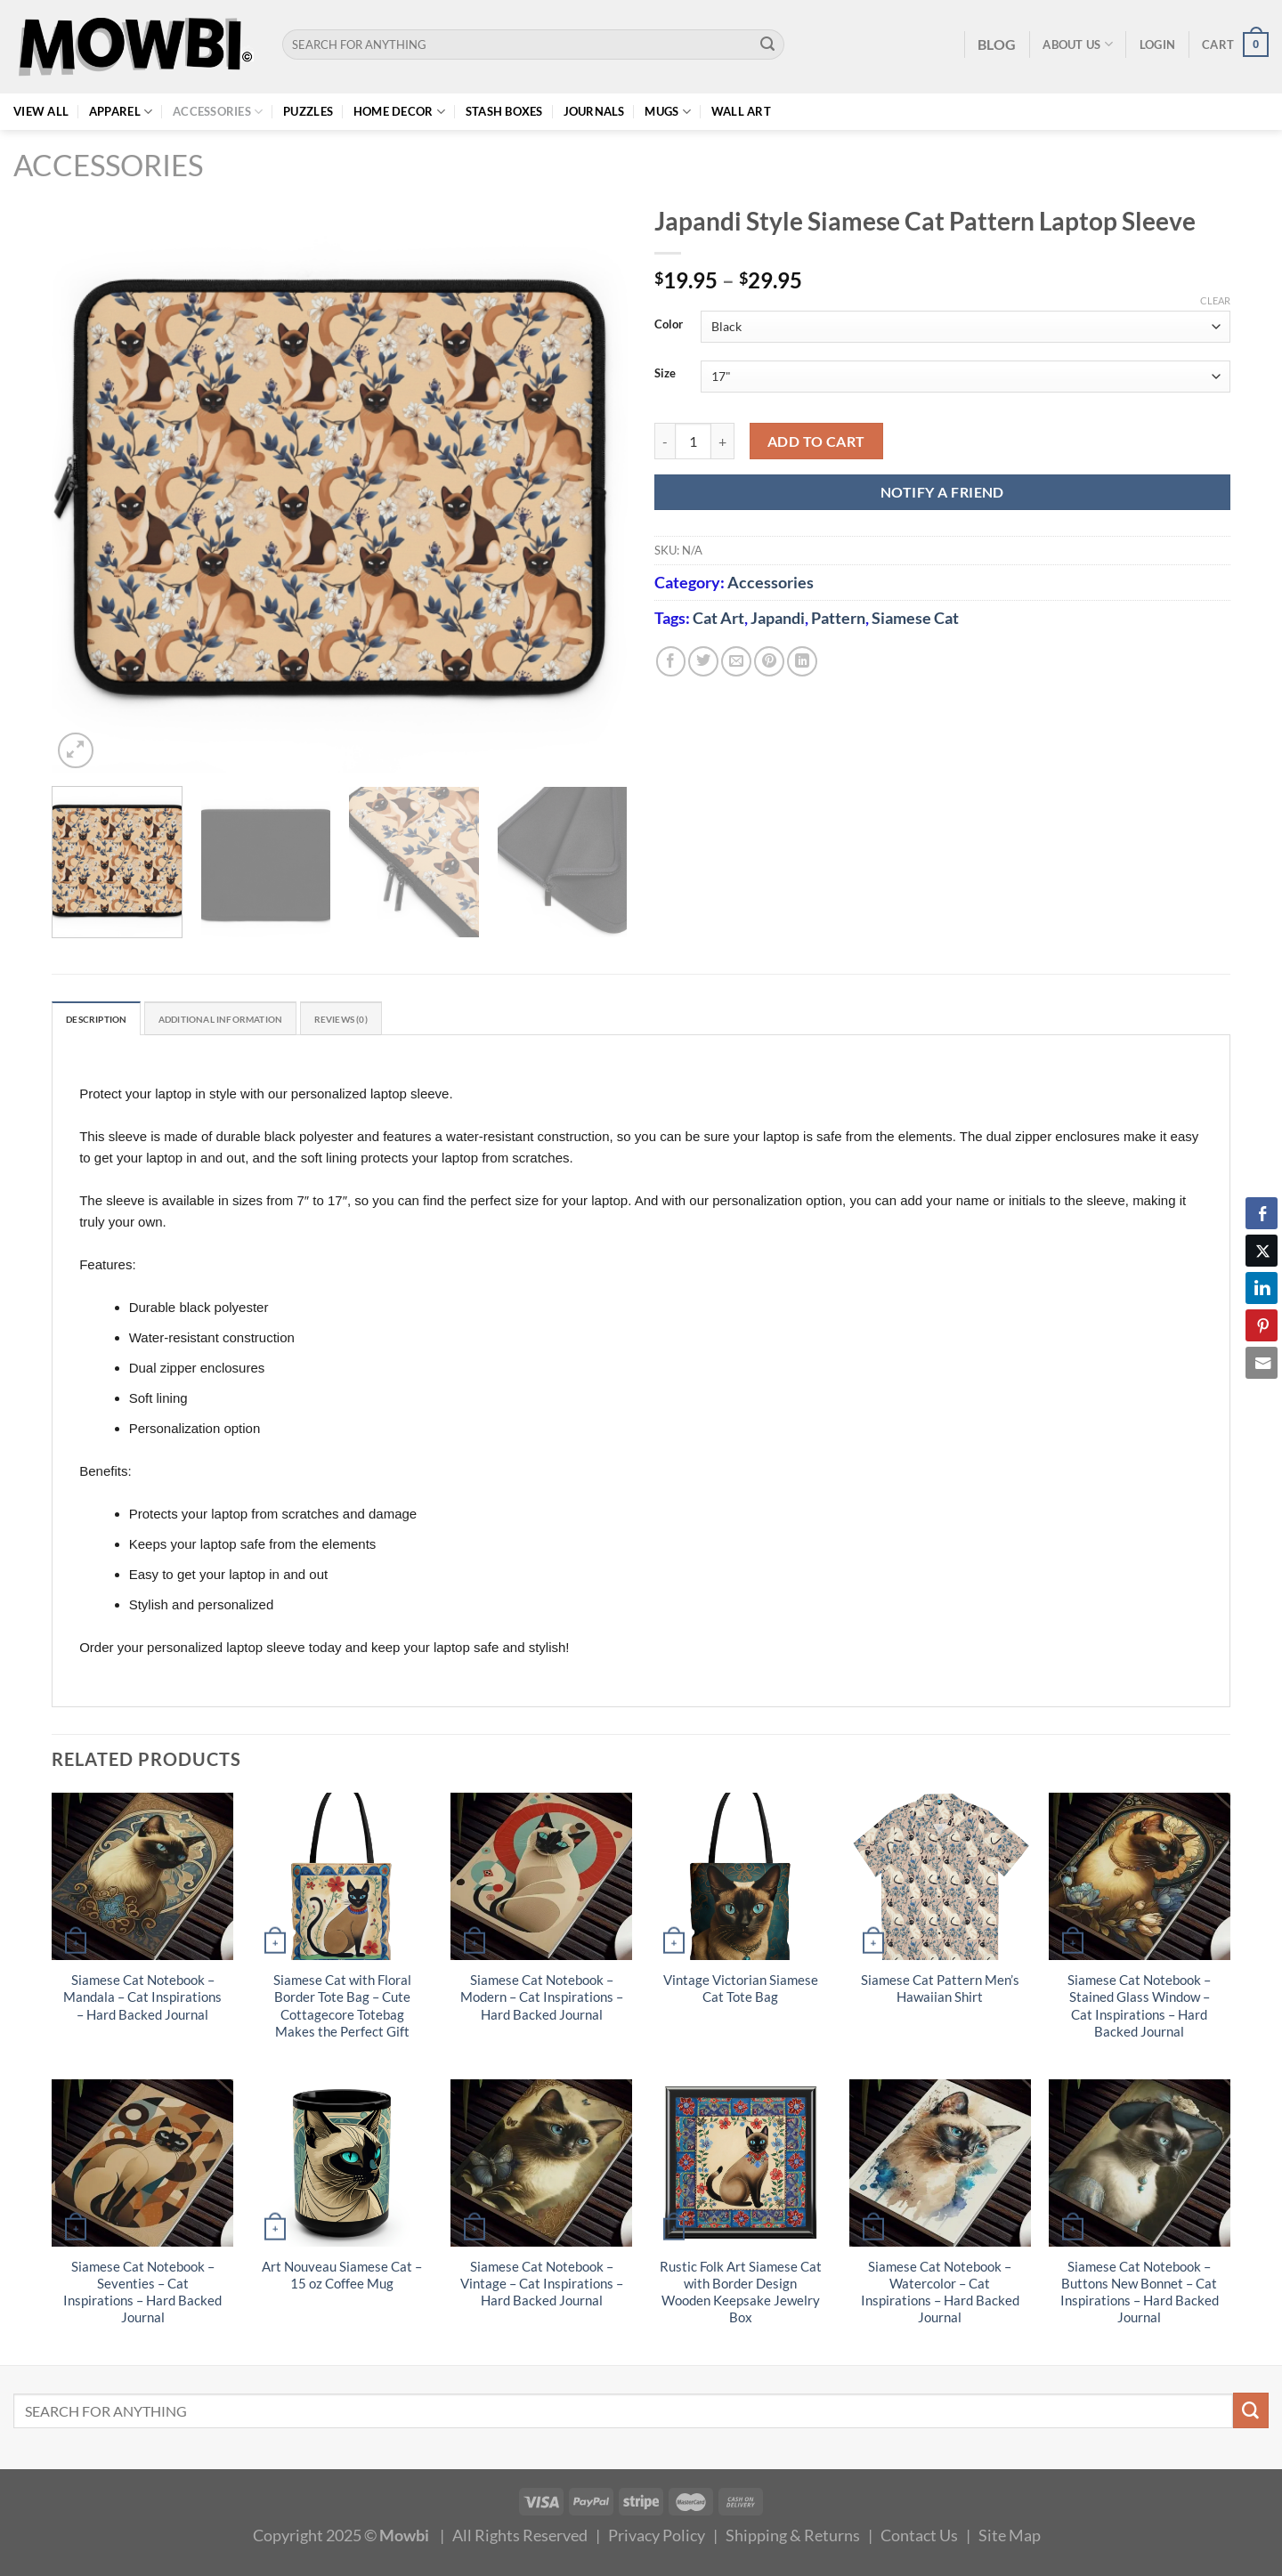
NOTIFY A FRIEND (942, 491)
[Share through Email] (1261, 1363)
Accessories (218, 111)
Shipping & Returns (793, 2538)
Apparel (120, 111)
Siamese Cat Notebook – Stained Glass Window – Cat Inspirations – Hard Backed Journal (1139, 2010)
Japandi (778, 618)
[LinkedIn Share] (1261, 1288)
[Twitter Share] (1261, 1251)
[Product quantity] (693, 441)
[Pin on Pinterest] (769, 661)
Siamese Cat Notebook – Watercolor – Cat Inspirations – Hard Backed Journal (940, 2296)
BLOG (997, 44)
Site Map (1009, 2538)
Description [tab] (105, 1021)
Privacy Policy (656, 2538)
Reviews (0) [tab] (404, 1021)
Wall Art (741, 111)
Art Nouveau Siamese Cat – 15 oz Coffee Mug (342, 2279)
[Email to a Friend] (736, 661)
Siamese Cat (915, 618)
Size (665, 374)
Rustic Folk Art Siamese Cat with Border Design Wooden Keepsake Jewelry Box (741, 2296)
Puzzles (308, 111)
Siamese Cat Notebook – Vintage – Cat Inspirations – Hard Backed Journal (541, 2287)
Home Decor (399, 111)
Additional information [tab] (257, 1021)
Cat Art (718, 618)
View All (41, 111)
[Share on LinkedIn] (802, 661)
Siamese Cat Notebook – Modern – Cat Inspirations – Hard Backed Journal (541, 2001)
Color (668, 325)
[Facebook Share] (1261, 1213)
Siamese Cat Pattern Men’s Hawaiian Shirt (940, 1993)
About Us (1078, 44)
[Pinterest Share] (1261, 1325)
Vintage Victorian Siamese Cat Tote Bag (740, 1993)
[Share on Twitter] (703, 661)
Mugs (668, 111)
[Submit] (767, 44)
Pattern (838, 618)
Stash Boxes (504, 111)
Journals (594, 111)
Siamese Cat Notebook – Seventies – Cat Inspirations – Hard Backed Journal (142, 2296)
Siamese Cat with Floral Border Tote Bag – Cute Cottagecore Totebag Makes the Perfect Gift (342, 2010)
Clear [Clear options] (1215, 300)
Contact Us (919, 2538)
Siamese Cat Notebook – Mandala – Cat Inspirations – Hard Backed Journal (142, 2001)
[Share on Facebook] (671, 661)
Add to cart (816, 441)
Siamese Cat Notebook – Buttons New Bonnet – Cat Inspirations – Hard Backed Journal (1139, 2296)
